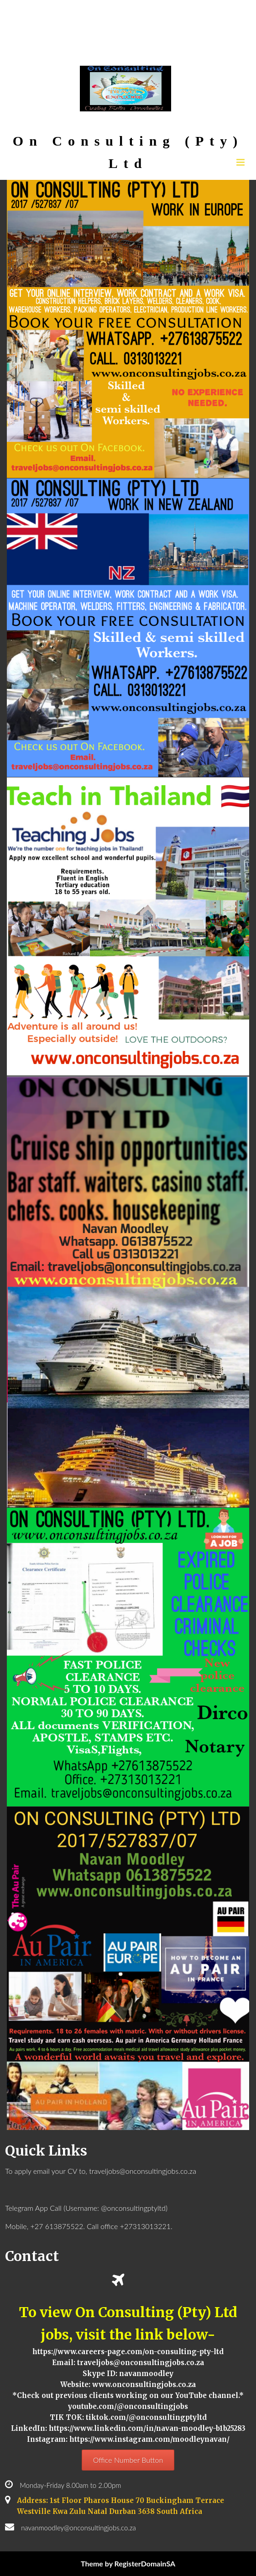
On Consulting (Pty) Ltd (128, 152)
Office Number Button (128, 2459)
